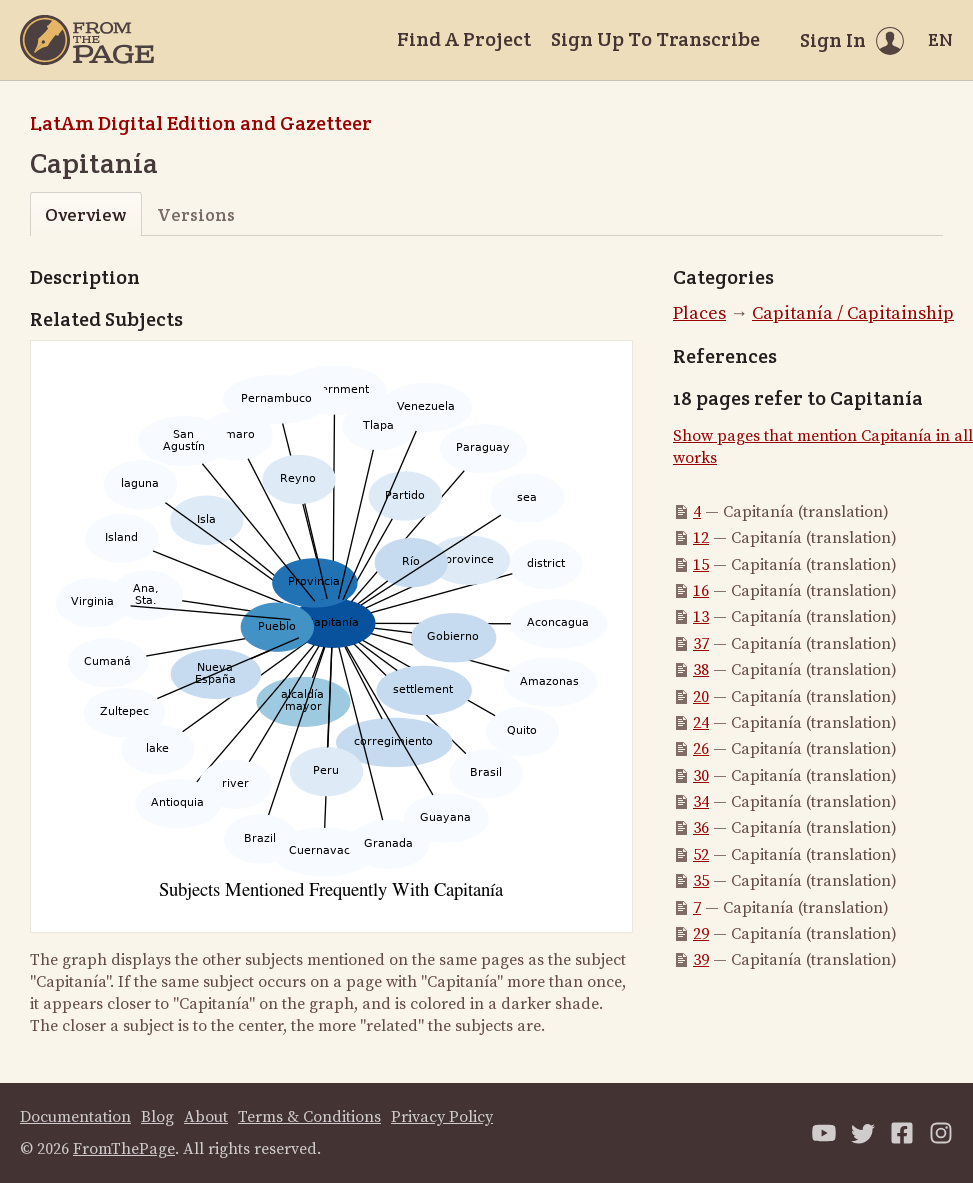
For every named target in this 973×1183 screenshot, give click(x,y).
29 (701, 934)
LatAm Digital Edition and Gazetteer (201, 123)
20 (701, 697)
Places (699, 313)
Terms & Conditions (309, 1117)
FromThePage (124, 1149)
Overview (85, 214)
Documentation (75, 1117)
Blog (157, 1117)
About (206, 1117)
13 (701, 617)
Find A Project (464, 39)
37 (701, 644)
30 (701, 776)
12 (701, 538)
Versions (196, 214)
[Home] (87, 40)
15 (701, 565)
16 (701, 591)
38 (701, 670)
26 (701, 749)
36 (701, 828)
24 (701, 723)
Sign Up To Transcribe (655, 39)
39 (701, 960)
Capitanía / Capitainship (853, 313)
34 (701, 802)
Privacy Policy (442, 1117)
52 (701, 855)
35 (701, 881)
